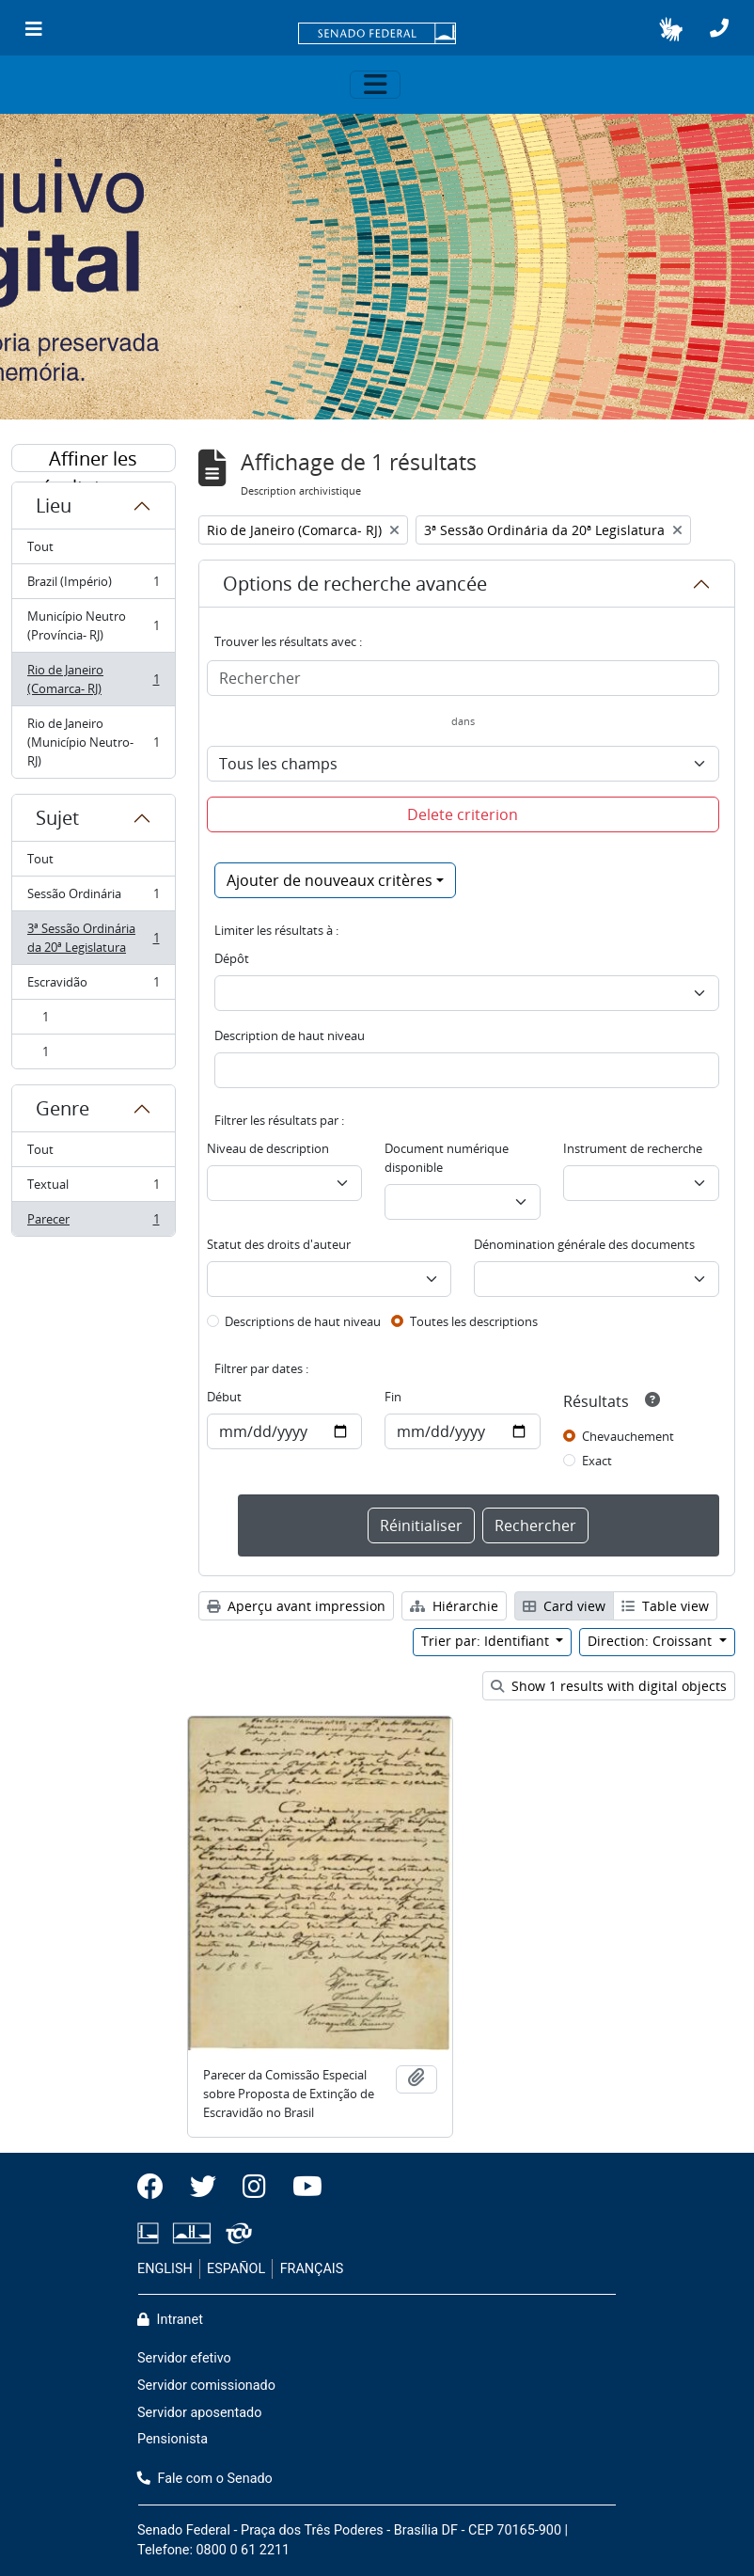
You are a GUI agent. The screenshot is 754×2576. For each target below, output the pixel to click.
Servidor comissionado (206, 2386)
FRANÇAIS (312, 2269)
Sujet (57, 817)
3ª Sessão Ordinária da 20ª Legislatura (93, 938)
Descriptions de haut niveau (303, 1321)
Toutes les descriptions (474, 1321)
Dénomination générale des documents (584, 1244)
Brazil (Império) (93, 585)
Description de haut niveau (289, 1035)
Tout (40, 546)
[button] (671, 29)
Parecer (93, 1222)
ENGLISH (165, 2269)
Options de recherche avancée (355, 583)
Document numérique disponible (447, 1158)
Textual (93, 1188)
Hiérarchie (454, 1606)
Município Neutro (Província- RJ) (93, 625)
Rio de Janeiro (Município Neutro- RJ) (93, 742)
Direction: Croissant (651, 1641)
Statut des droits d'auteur (279, 1244)
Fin (393, 1396)
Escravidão (93, 986)
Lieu (53, 505)
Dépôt (231, 958)
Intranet (170, 2320)
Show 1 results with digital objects (609, 1686)
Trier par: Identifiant (487, 1641)
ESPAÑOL (236, 2269)
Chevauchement (628, 1436)
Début (224, 1396)
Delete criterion (462, 814)
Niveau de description (268, 1148)
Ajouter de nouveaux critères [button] (329, 880)
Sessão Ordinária (93, 897)
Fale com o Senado (205, 2479)
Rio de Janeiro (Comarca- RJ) (93, 679)
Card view (564, 1606)
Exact (597, 1460)
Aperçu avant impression (296, 1606)
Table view (665, 1606)
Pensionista (172, 2439)
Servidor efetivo (184, 2358)
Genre (62, 1108)
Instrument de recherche (632, 1148)
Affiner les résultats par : (93, 459)
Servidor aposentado (199, 2413)
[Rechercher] (463, 678)
